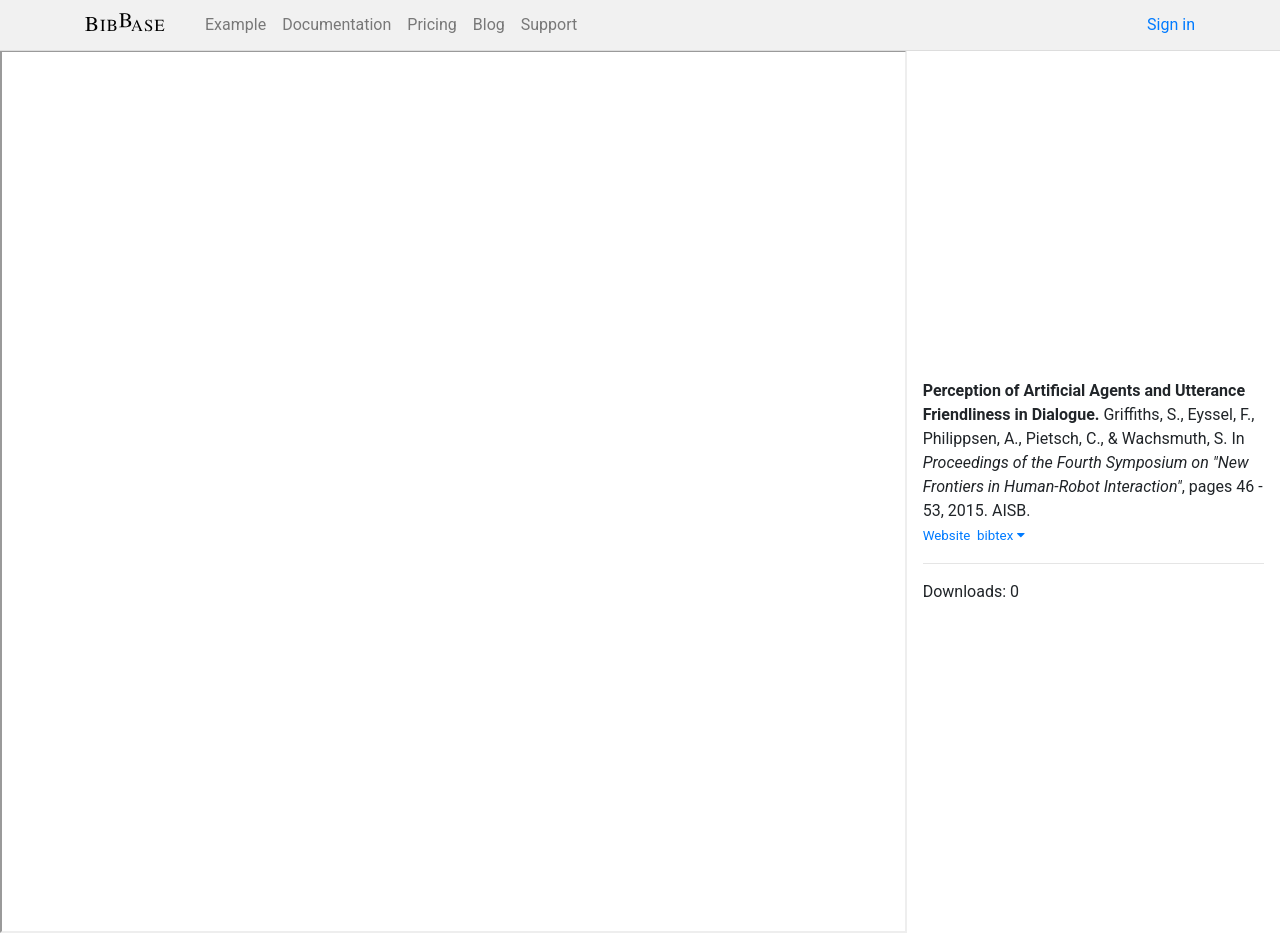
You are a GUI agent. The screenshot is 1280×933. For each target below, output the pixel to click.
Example (235, 24)
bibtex (1001, 535)
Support (549, 24)
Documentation (336, 24)
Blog (489, 24)
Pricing (432, 24)
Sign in (1171, 24)
